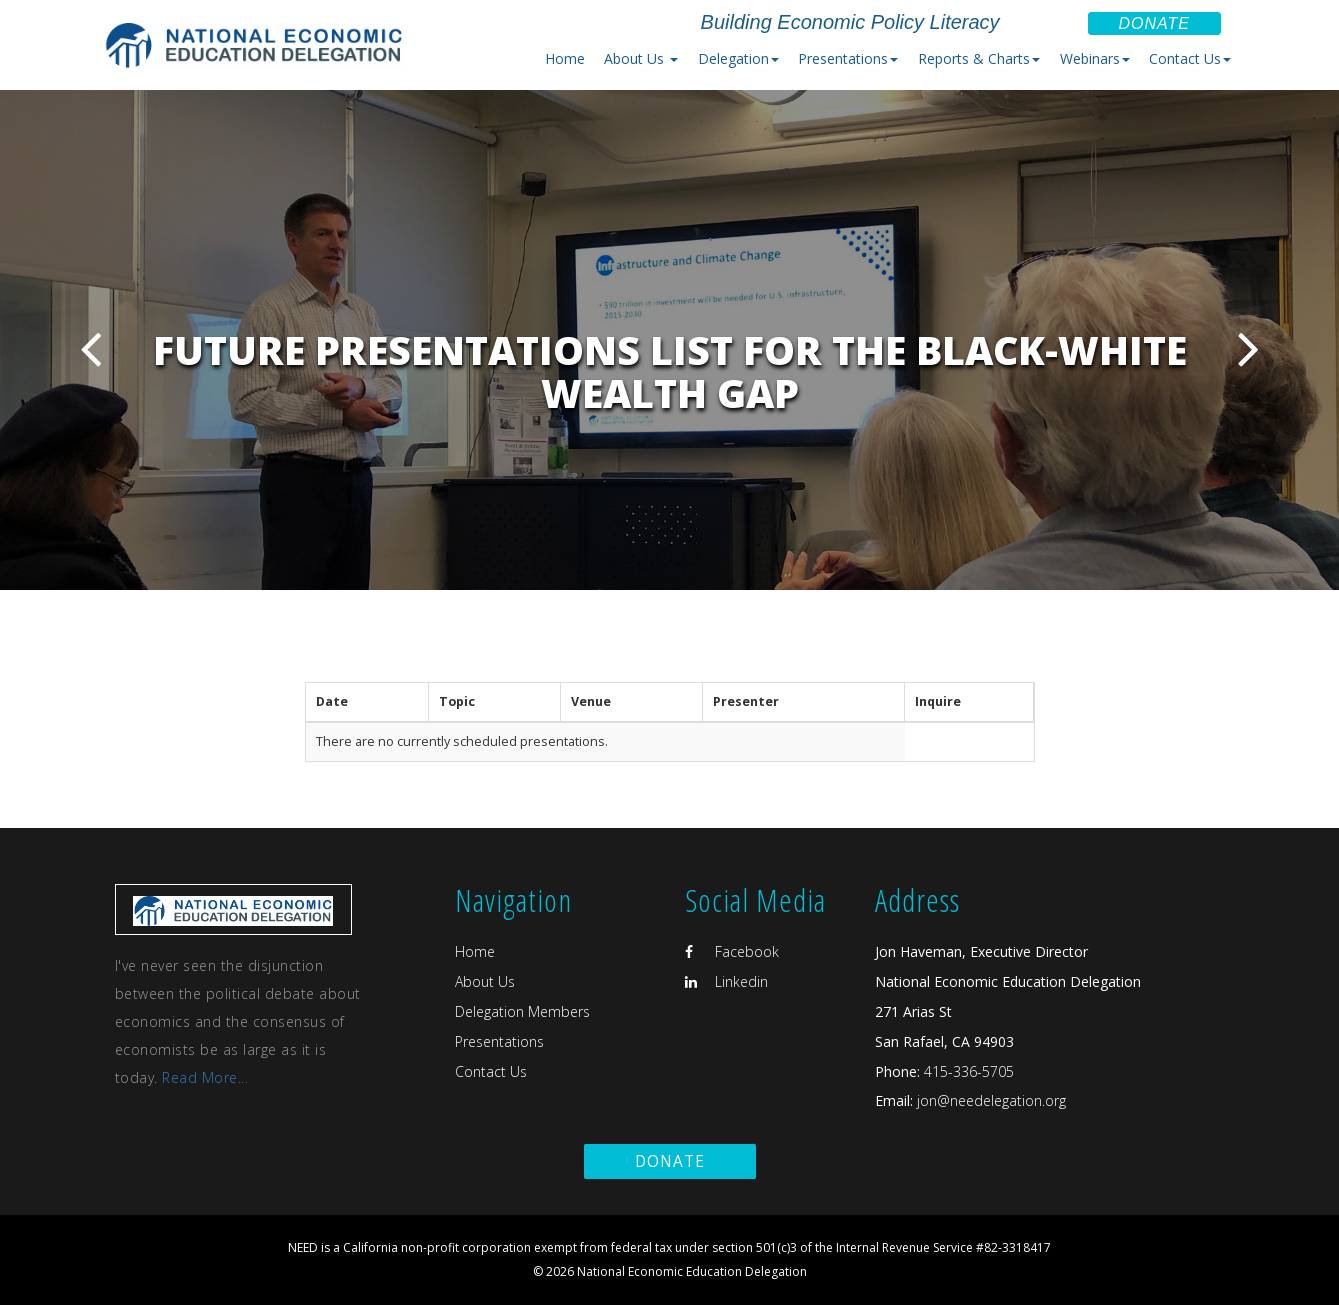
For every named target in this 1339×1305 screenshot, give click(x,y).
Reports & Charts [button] (979, 58)
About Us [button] (641, 58)
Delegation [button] (738, 58)
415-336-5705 (969, 1071)
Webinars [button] (1095, 58)
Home (565, 58)
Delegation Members (522, 1011)
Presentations (499, 1041)
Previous (90, 348)
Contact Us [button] (1190, 58)
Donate (1154, 23)
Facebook (732, 951)
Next (1248, 348)
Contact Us (491, 1071)
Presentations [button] (848, 58)
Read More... (205, 1077)
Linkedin (726, 981)
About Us (485, 981)
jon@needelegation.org (989, 1100)
